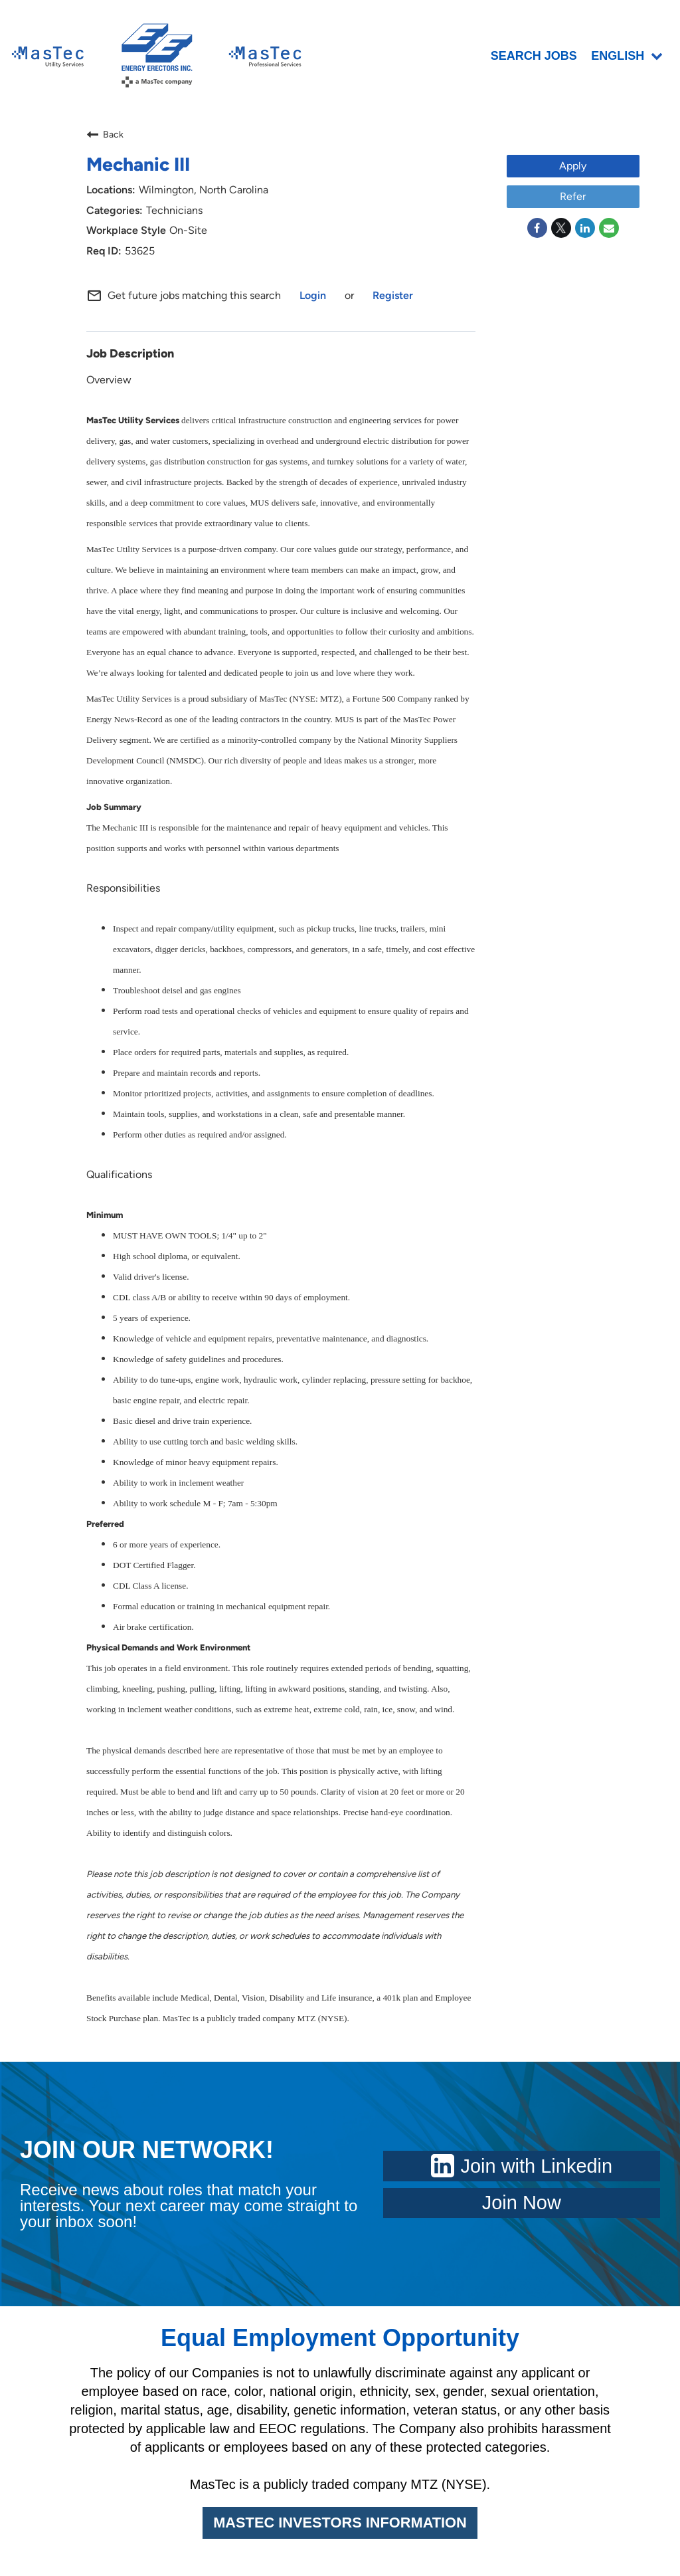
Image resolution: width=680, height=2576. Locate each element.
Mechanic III (138, 167)
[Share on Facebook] (537, 231)
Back (105, 137)
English (627, 58)
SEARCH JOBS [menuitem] (535, 58)
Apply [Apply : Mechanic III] (572, 169)
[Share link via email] (609, 231)
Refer (573, 199)
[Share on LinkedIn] (585, 231)
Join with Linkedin (522, 2169)
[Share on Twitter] (561, 231)
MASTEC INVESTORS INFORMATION (340, 2526)
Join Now (521, 2206)
